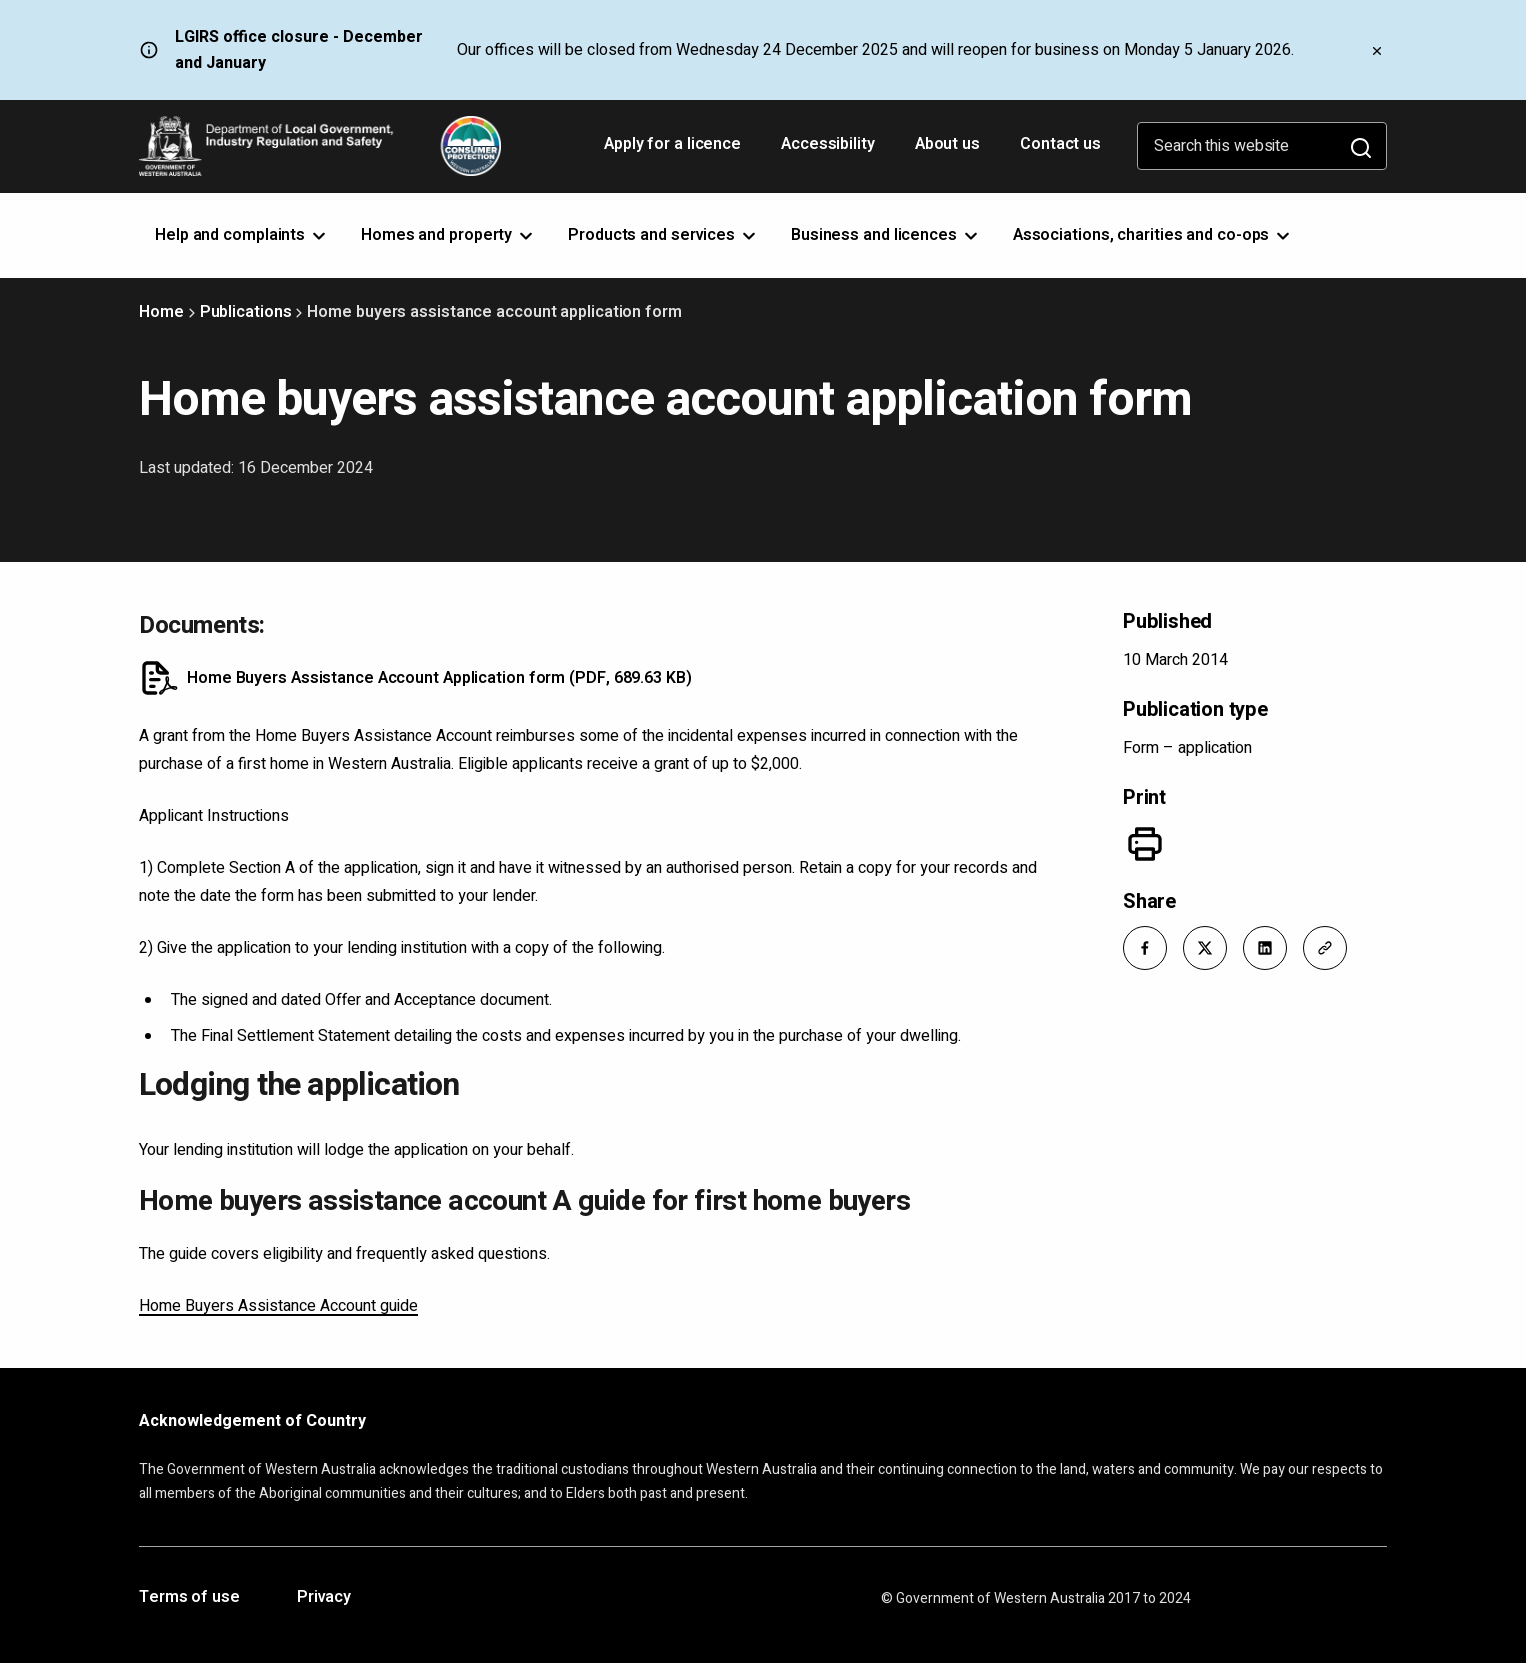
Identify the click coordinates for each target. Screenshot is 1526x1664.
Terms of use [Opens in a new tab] (189, 1598)
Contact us (1060, 144)
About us (947, 144)
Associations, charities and (1153, 235)
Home (161, 312)
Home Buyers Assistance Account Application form (439, 678)
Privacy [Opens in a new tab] (324, 1598)
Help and (242, 235)
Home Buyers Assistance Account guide (278, 1306)
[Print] (1145, 844)
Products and (663, 235)
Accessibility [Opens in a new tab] (830, 151)
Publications (246, 312)
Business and (886, 235)
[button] (1145, 948)
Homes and (448, 235)
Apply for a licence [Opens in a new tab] (674, 151)
